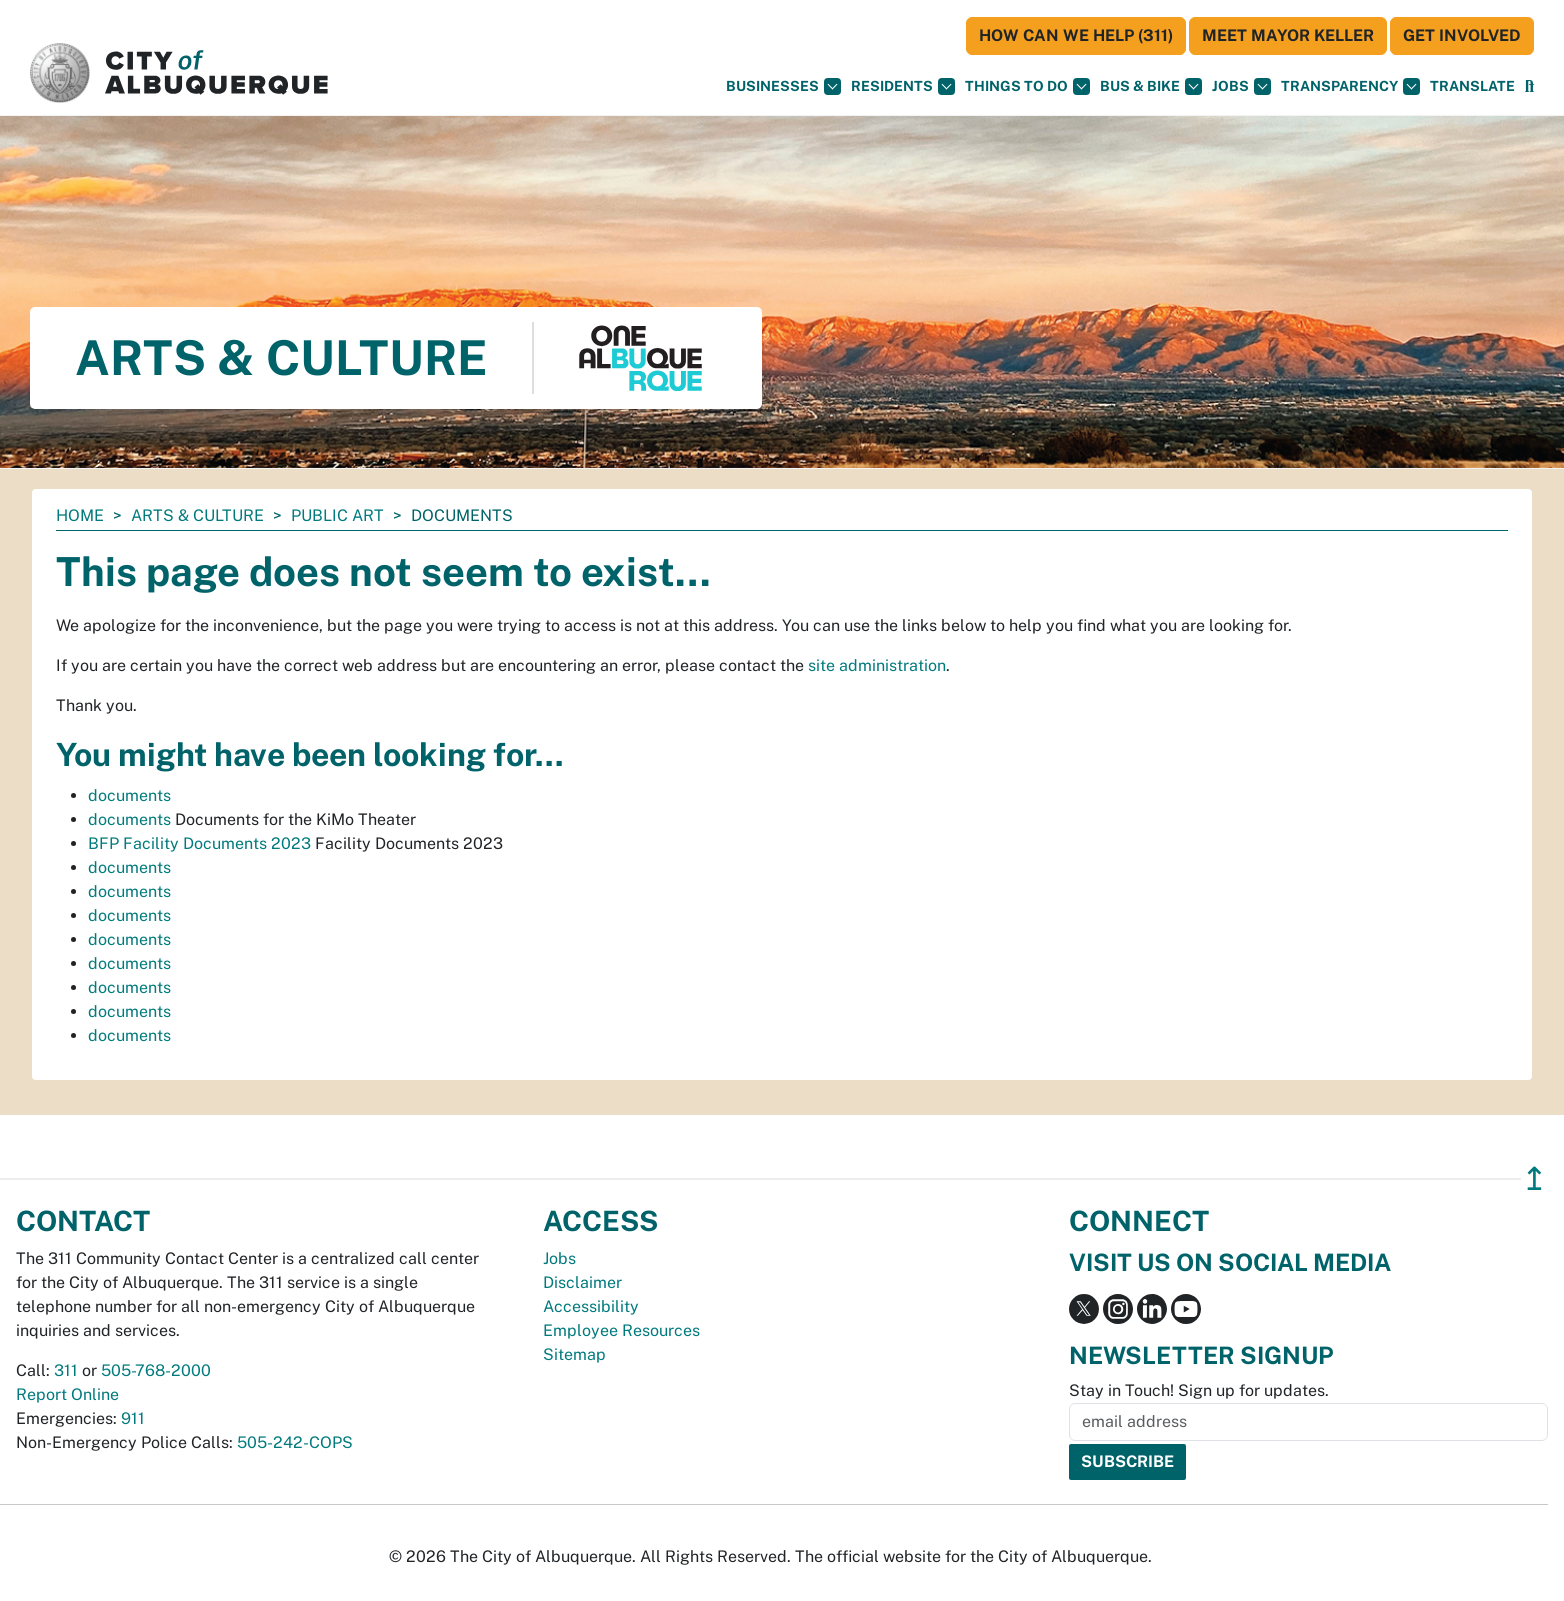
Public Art (337, 515)
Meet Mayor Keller (1288, 35)
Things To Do (1027, 86)
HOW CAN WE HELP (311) (1076, 35)
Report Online (67, 1394)
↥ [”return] (1534, 1178)
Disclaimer (582, 1282)
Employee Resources (621, 1330)
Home (80, 515)
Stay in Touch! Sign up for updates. (1199, 1390)
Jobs (1241, 86)
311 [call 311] (66, 1370)
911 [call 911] (133, 1418)
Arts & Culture (197, 515)
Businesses (783, 86)
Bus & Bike (1151, 86)
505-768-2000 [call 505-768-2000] (156, 1370)
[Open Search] (1529, 86)
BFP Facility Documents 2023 (199, 843)
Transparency (1350, 86)
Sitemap (574, 1354)
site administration (877, 665)
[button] (1472, 86)
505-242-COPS (295, 1442)
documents (129, 795)
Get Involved (1462, 35)
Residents (903, 86)
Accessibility (591, 1306)
